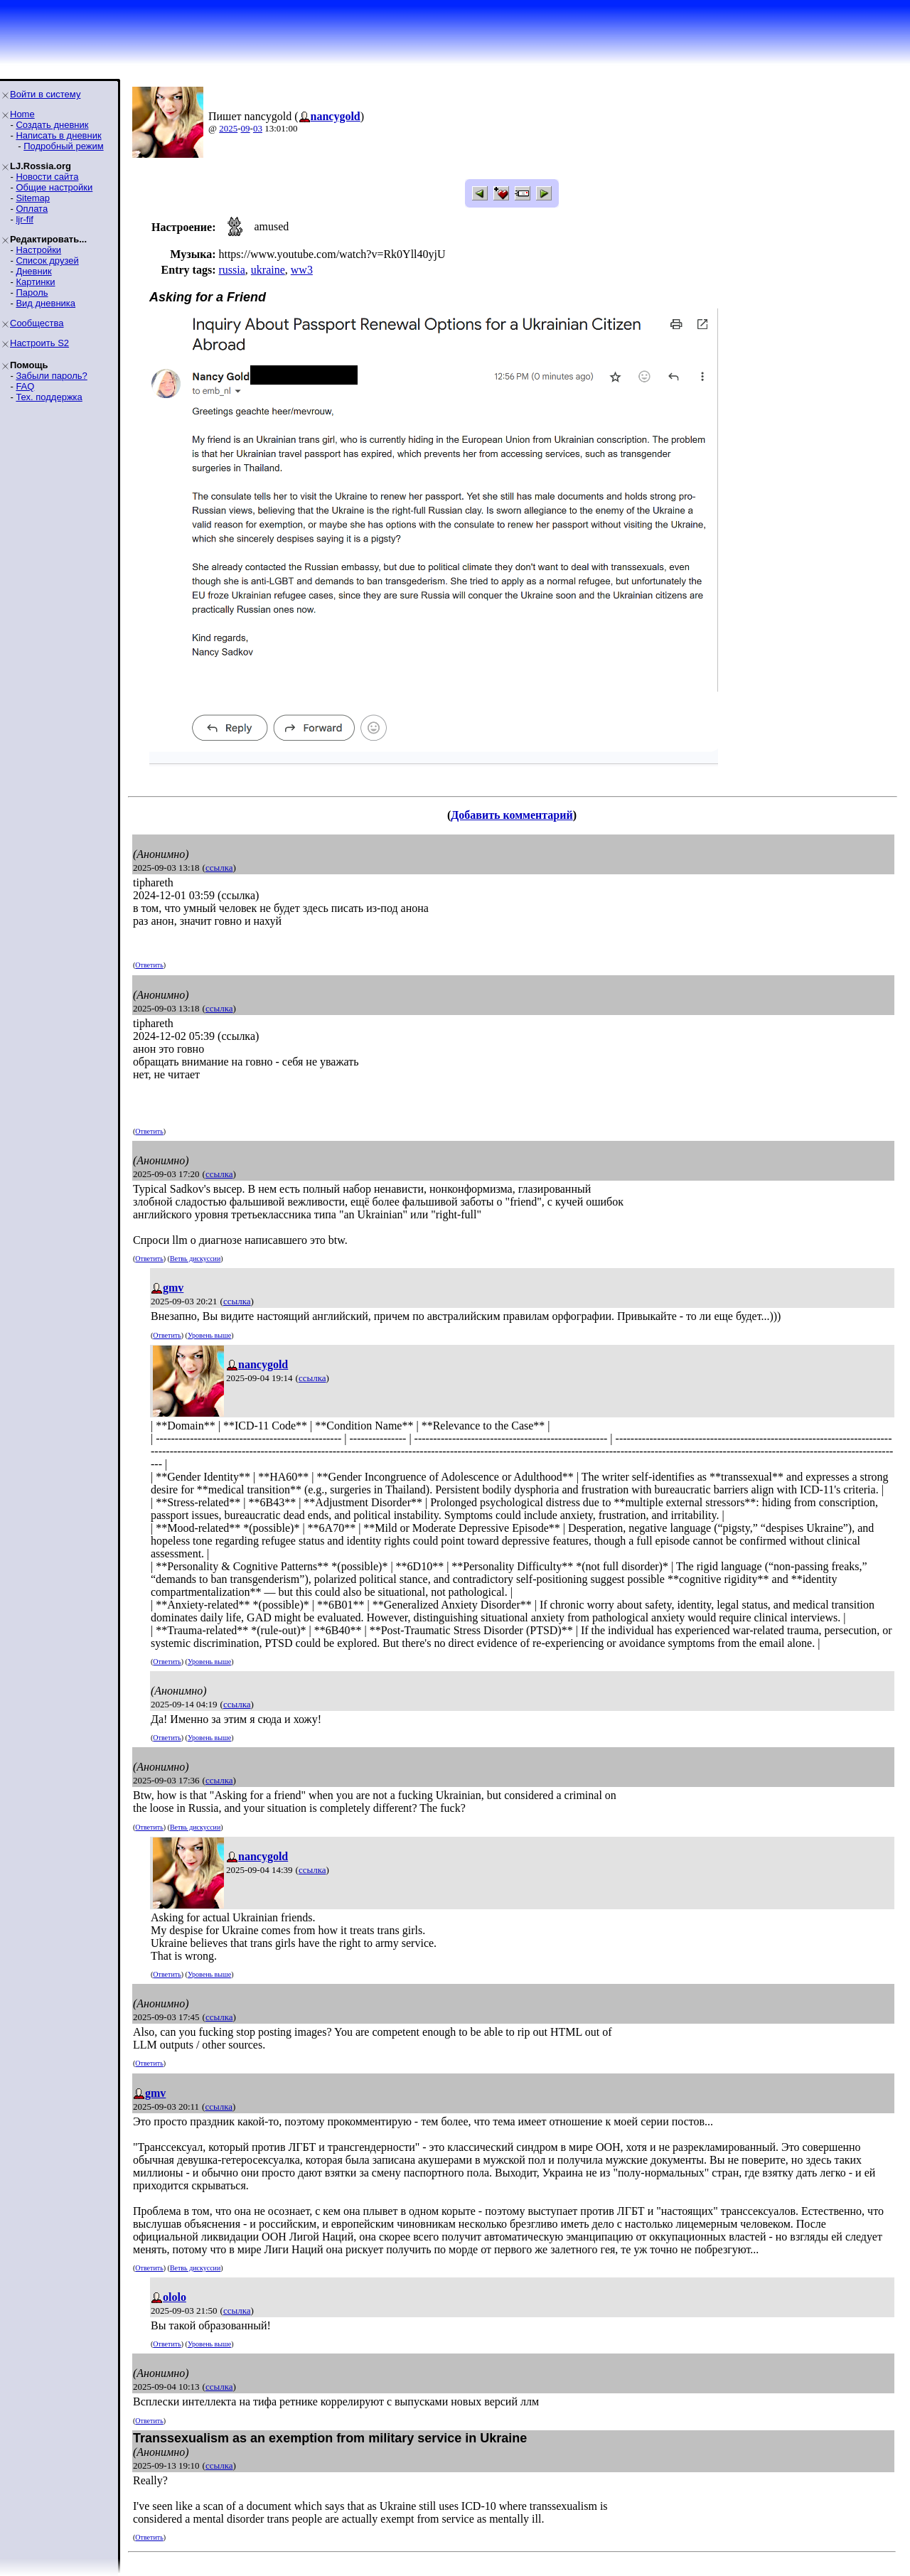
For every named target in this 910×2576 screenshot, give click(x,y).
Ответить (149, 965)
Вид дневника (45, 303)
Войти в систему (45, 94)
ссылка (219, 867)
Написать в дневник (58, 135)
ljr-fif (24, 219)
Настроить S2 (39, 343)
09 (245, 128)
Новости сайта (47, 176)
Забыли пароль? (51, 375)
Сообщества (37, 323)
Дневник (33, 271)
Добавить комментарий (511, 815)
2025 (228, 128)
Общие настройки (54, 187)
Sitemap (33, 198)
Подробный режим (63, 146)
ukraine (268, 270)
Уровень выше (209, 1335)
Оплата (32, 208)
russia (231, 270)
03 (257, 128)
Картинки (35, 282)
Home (22, 114)
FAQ (25, 386)
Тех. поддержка (49, 397)
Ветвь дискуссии (195, 1258)
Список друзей (47, 260)
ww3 (302, 270)
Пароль (32, 292)
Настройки (38, 250)
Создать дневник (52, 124)
